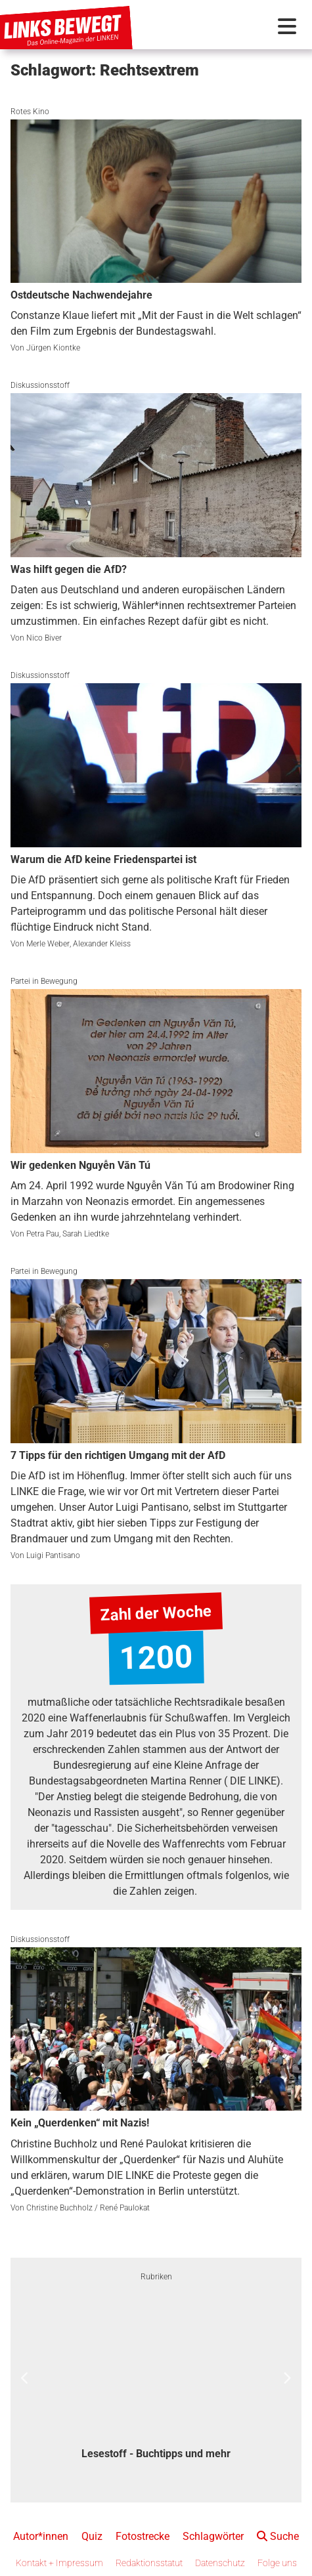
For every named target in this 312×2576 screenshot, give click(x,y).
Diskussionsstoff (40, 385)
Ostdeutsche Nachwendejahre (81, 295)
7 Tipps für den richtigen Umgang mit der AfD (118, 1455)
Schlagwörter (213, 2536)
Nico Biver (44, 638)
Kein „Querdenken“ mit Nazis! (80, 2123)
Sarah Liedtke (85, 1233)
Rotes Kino (30, 111)
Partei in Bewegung (44, 981)
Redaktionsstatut (149, 2563)
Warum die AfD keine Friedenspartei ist (103, 859)
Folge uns (277, 2563)
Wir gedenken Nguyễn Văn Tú (80, 1165)
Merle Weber (48, 943)
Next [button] (286, 2378)
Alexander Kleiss (102, 943)
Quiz (91, 2536)
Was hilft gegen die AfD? (69, 569)
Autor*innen (40, 2536)
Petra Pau (42, 1233)
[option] (156, 2378)
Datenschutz (220, 2563)
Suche (278, 2536)
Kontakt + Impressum (59, 2563)
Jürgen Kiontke (53, 347)
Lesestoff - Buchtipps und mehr (156, 2453)
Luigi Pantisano (53, 1555)
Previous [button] (25, 2378)
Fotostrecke (142, 2536)
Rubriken (156, 2276)
